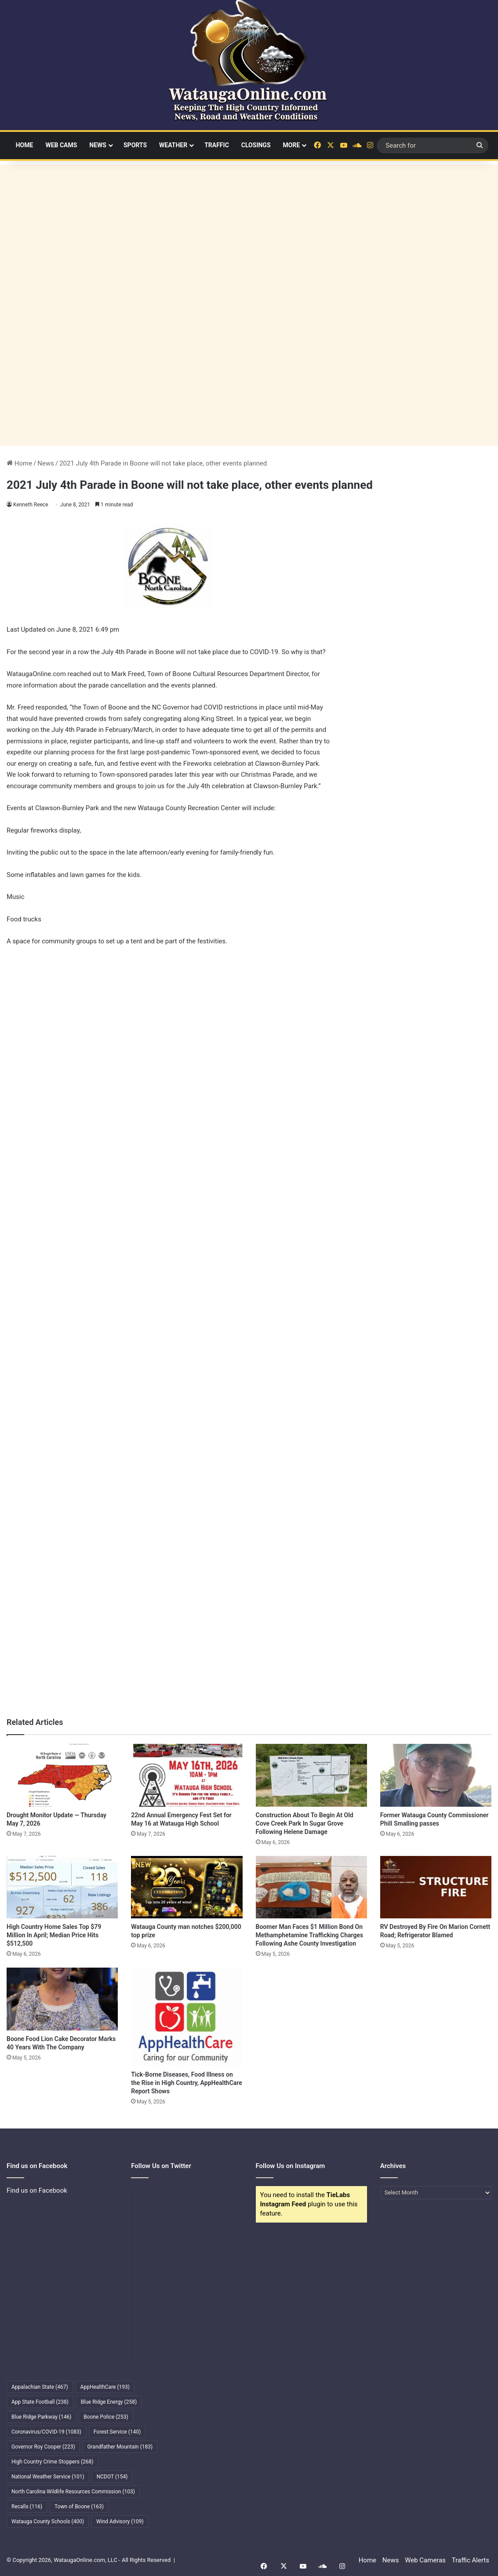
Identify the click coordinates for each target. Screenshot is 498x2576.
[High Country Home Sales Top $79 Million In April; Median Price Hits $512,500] (62, 1887)
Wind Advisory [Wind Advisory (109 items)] (120, 2521)
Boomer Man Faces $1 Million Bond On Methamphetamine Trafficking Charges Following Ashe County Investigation (310, 1935)
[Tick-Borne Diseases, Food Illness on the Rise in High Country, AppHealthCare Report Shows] (186, 2017)
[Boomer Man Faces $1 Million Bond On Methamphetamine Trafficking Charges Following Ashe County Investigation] (311, 1887)
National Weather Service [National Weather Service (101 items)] (47, 2477)
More (291, 145)
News (97, 145)
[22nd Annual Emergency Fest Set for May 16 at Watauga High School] (186, 1775)
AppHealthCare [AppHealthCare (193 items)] (105, 2387)
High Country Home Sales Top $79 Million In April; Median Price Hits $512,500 (54, 1935)
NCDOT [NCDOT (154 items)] (112, 2477)
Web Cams (61, 145)
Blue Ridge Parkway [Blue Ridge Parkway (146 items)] (41, 2417)
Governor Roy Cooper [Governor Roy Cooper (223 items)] (43, 2447)
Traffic (216, 145)
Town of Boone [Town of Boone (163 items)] (79, 2506)
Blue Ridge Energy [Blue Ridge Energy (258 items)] (109, 2402)
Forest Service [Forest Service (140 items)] (117, 2432)
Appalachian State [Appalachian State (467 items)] (39, 2387)
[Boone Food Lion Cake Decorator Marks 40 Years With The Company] (62, 1999)
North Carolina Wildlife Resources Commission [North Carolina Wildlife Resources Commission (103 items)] (73, 2492)
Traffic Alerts (470, 2560)
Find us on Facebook (37, 2190)
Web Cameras (425, 2560)
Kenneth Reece (31, 505)
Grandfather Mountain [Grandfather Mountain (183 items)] (120, 2447)
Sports (135, 145)
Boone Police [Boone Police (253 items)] (106, 2417)
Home (24, 145)
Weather (173, 145)
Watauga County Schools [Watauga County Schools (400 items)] (47, 2521)
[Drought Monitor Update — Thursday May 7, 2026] (62, 1775)
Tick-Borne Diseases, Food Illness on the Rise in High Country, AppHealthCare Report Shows (186, 2083)
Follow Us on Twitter (161, 2166)
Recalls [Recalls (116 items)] (26, 2506)
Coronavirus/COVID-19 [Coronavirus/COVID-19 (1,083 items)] (46, 2432)
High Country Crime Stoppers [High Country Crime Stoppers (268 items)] (52, 2462)
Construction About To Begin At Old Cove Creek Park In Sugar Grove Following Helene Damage (304, 1823)
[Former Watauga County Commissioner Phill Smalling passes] (435, 1775)
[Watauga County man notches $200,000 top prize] (186, 1887)
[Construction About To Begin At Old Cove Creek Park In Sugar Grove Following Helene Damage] (311, 1775)
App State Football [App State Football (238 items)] (40, 2402)
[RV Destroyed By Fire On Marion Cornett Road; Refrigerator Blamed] (435, 1887)
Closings (256, 145)
